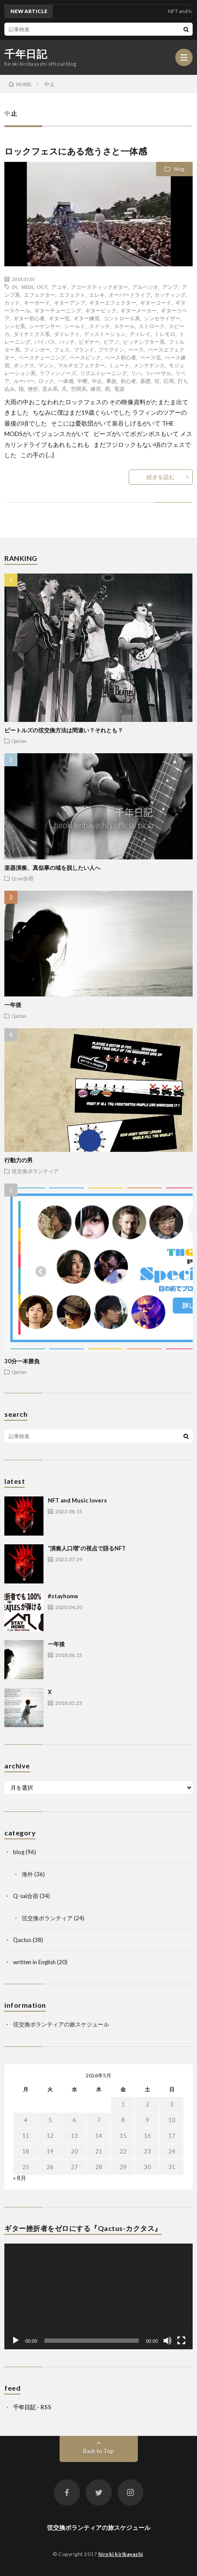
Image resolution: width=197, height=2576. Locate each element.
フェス (62, 349)
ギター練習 (86, 318)
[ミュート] (167, 2340)
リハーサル (158, 373)
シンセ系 (14, 326)
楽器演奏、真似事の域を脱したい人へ (52, 867)
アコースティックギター (99, 286)
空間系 (79, 388)
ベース (136, 349)
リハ (136, 373)
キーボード (37, 302)
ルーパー (23, 380)
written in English (34, 1962)
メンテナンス (149, 365)
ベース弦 (150, 357)
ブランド (83, 349)
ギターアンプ (69, 302)
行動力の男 (18, 1160)
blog (179, 169)
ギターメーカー (138, 310)
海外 (27, 1874)
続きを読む (161, 476)
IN (14, 286)
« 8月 (19, 2177)
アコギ (59, 286)
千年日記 (25, 54)
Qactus (19, 740)
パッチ (67, 341)
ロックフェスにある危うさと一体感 (75, 151)
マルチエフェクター (81, 365)
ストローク (152, 326)
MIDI (27, 286)
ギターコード (155, 302)
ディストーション (105, 333)
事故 (111, 380)
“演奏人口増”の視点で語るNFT (87, 1548)
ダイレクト (67, 333)
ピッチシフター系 (144, 341)
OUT (42, 286)
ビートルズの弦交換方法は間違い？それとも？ (63, 730)
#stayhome (63, 1596)
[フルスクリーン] (181, 2340)
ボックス (23, 365)
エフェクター (39, 294)
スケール (124, 326)
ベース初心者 (120, 357)
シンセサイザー (162, 318)
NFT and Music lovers (77, 1500)
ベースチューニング (42, 357)
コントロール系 (122, 318)
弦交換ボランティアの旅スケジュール (61, 2024)
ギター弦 (59, 318)
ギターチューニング (57, 310)
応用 (169, 380)
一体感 (65, 380)
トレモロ (164, 333)
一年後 (12, 1004)
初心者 (128, 380)
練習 (95, 388)
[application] (98, 2297)
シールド (74, 326)
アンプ (170, 286)
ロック (46, 380)
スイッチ (99, 326)
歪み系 (50, 388)
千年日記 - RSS (32, 2407)
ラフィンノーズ (58, 373)
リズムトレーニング (103, 373)
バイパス (44, 341)
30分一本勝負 (22, 1361)
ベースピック (85, 357)
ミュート (119, 365)
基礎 (145, 380)
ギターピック (101, 310)
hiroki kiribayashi (120, 2554)
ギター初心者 (29, 318)
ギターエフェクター (112, 302)
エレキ (97, 294)
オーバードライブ (129, 294)
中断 (82, 380)
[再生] (15, 2340)
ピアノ (111, 341)
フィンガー (37, 349)
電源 (119, 388)
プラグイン (111, 349)
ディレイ (140, 333)
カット (12, 302)
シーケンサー (44, 326)
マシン (46, 365)
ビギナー (89, 341)
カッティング (170, 294)
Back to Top (98, 2451)
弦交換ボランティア (35, 1171)
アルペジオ (145, 286)
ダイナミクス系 (31, 333)
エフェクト (72, 294)
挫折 (33, 388)
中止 (97, 380)
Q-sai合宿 (22, 878)
